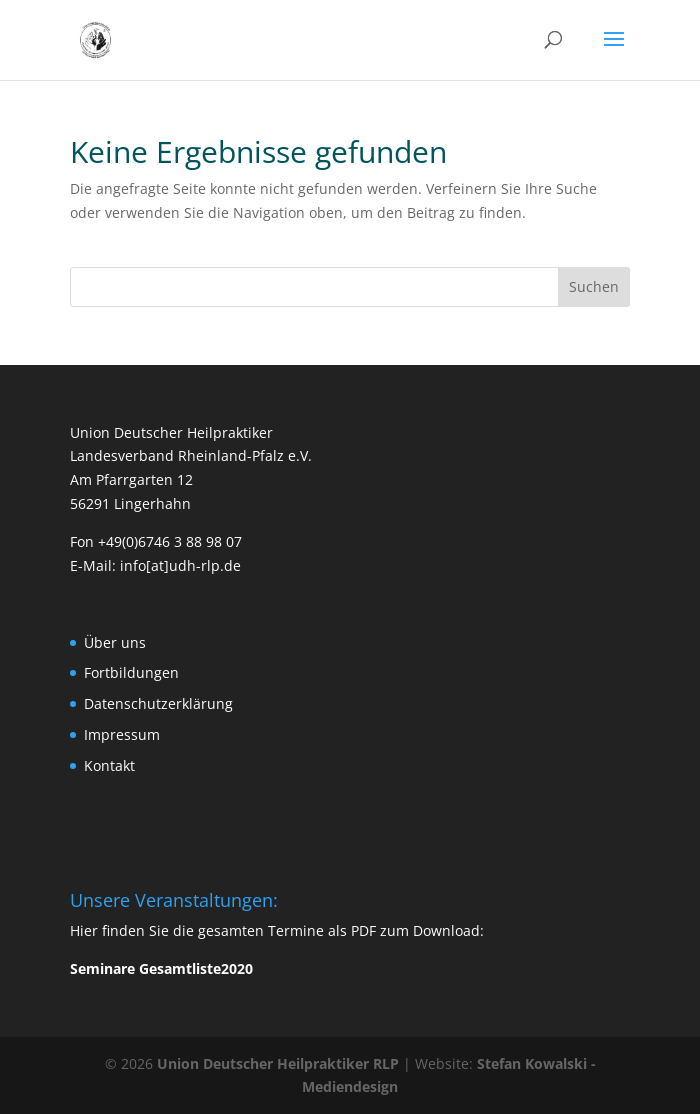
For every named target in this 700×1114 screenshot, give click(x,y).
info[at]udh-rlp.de (180, 565)
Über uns (115, 642)
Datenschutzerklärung (158, 703)
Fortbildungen (131, 672)
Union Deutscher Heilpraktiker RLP (278, 1063)
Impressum (122, 734)
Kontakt (109, 765)
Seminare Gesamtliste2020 (161, 968)
